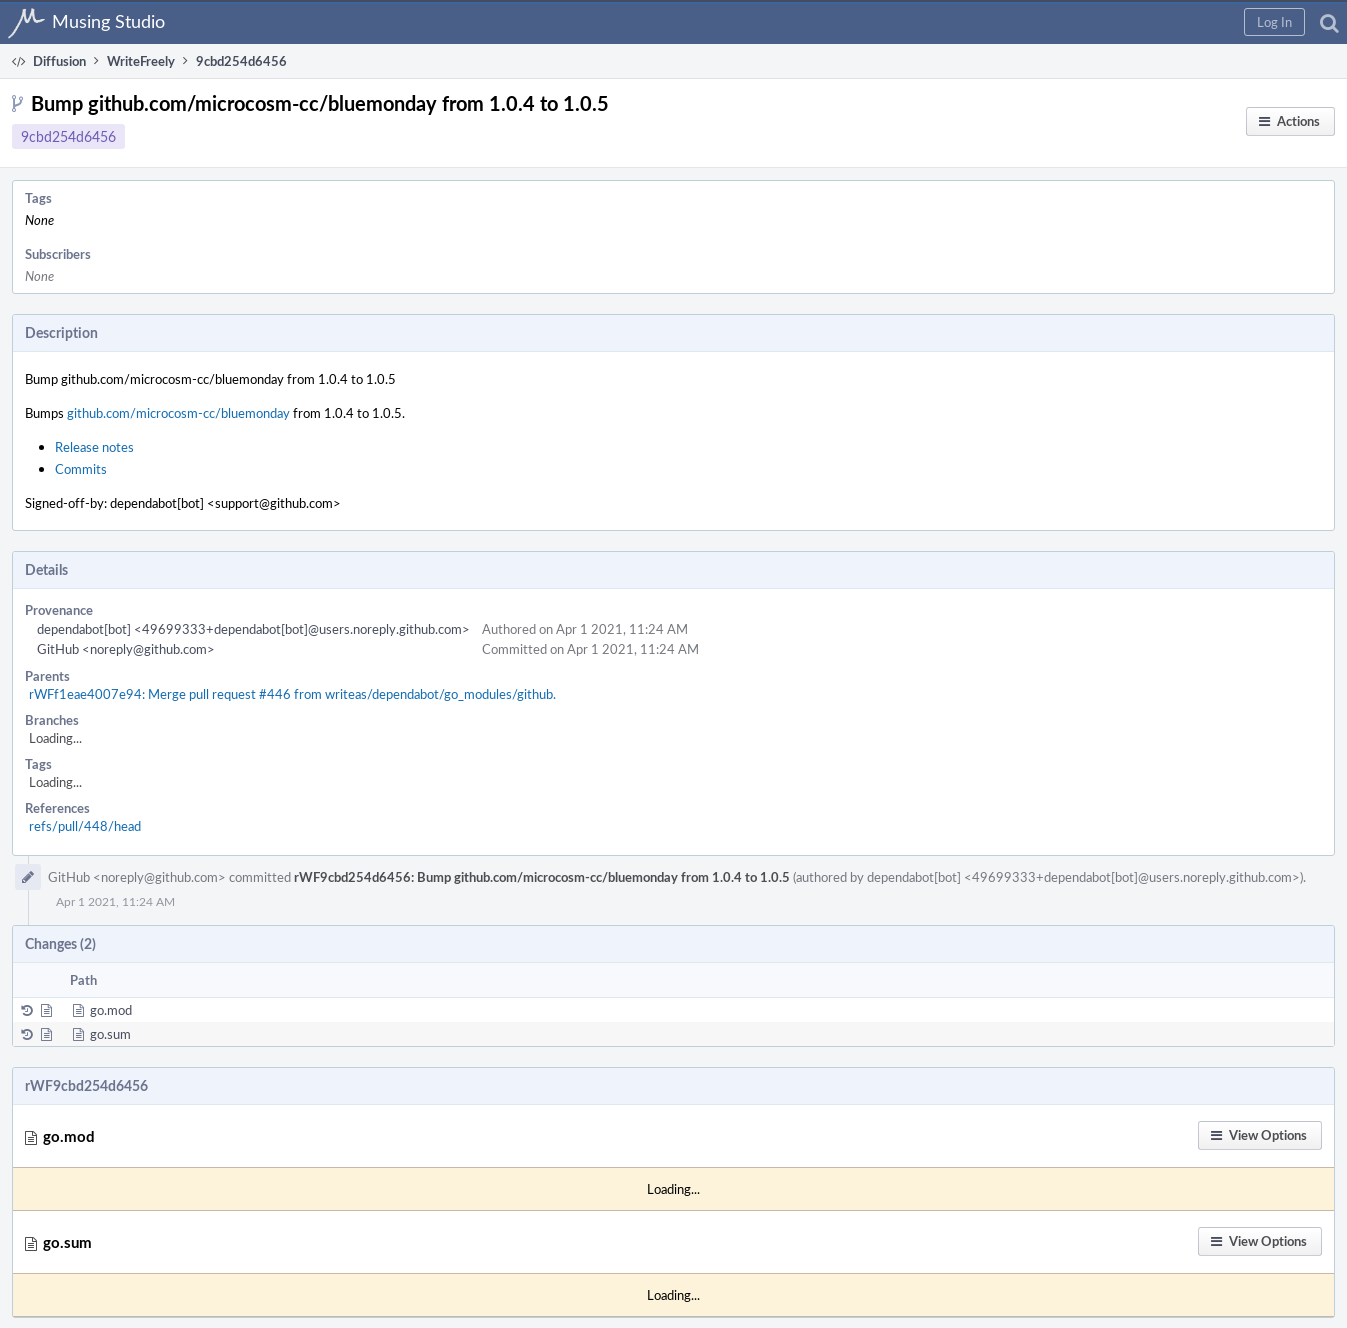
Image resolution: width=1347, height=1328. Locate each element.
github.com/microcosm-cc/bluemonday (178, 413)
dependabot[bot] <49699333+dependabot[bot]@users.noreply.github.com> (253, 629)
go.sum (110, 1034)
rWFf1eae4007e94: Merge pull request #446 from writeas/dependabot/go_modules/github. (292, 694)
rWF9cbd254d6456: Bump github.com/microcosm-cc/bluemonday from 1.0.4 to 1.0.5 (542, 877)
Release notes (94, 447)
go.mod (111, 1010)
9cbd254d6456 (68, 136)
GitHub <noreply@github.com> (126, 649)
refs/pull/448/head (85, 826)
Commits (81, 469)
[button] (1274, 22)
